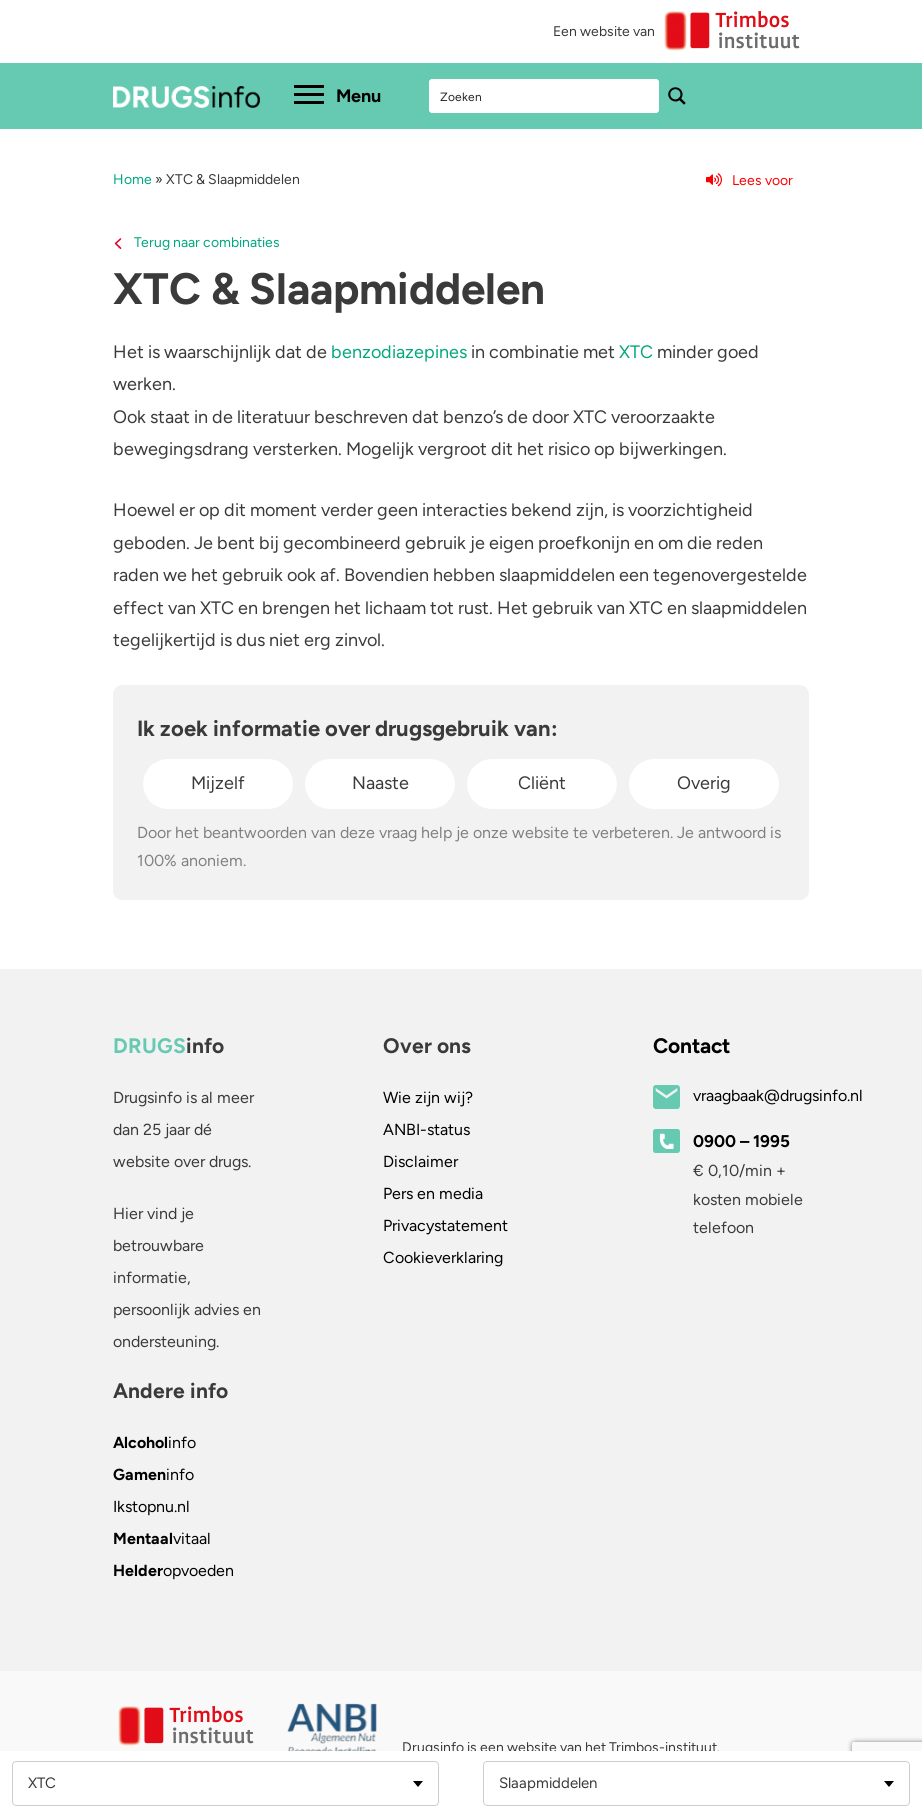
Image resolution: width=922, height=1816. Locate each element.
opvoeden (173, 1570)
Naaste (380, 783)
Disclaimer (420, 1161)
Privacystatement (445, 1225)
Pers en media (433, 1193)
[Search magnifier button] (677, 96)
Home (132, 179)
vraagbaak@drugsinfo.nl (778, 1095)
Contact (691, 1045)
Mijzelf (218, 783)
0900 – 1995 (741, 1141)
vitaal (162, 1538)
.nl (151, 1506)
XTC (636, 352)
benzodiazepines (399, 352)
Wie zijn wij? (428, 1097)
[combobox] (225, 1783)
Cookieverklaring (443, 1257)
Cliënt (542, 783)
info (154, 1442)
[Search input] (545, 96)
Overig (704, 783)
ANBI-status (426, 1129)
